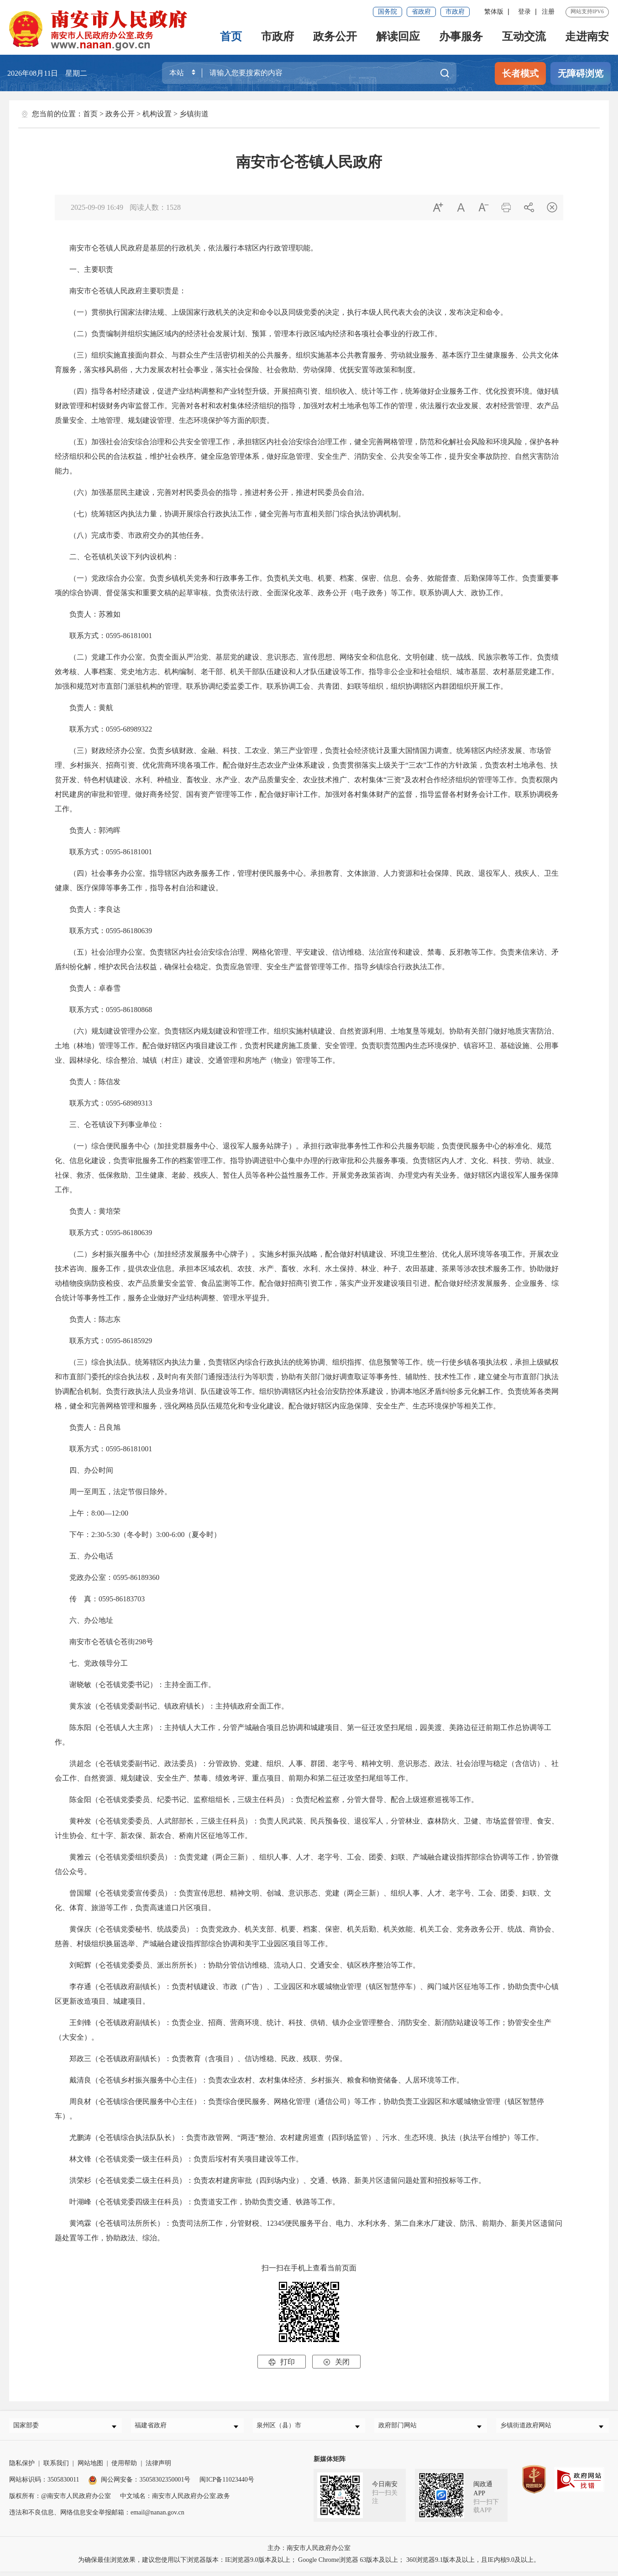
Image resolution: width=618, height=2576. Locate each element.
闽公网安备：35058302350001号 (139, 2484)
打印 (281, 2362)
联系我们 (56, 2467)
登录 (524, 11)
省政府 (421, 11)
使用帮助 (124, 2467)
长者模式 (520, 73)
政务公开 (335, 36)
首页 (231, 36)
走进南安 (587, 36)
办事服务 (461, 36)
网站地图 (90, 2467)
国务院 (387, 11)
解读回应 (398, 36)
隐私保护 (22, 2467)
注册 (548, 11)
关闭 (336, 2362)
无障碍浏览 (580, 73)
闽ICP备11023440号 (226, 2484)
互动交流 (524, 36)
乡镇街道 (194, 114)
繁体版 (493, 11)
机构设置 (157, 114)
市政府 (455, 11)
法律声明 (158, 2467)
